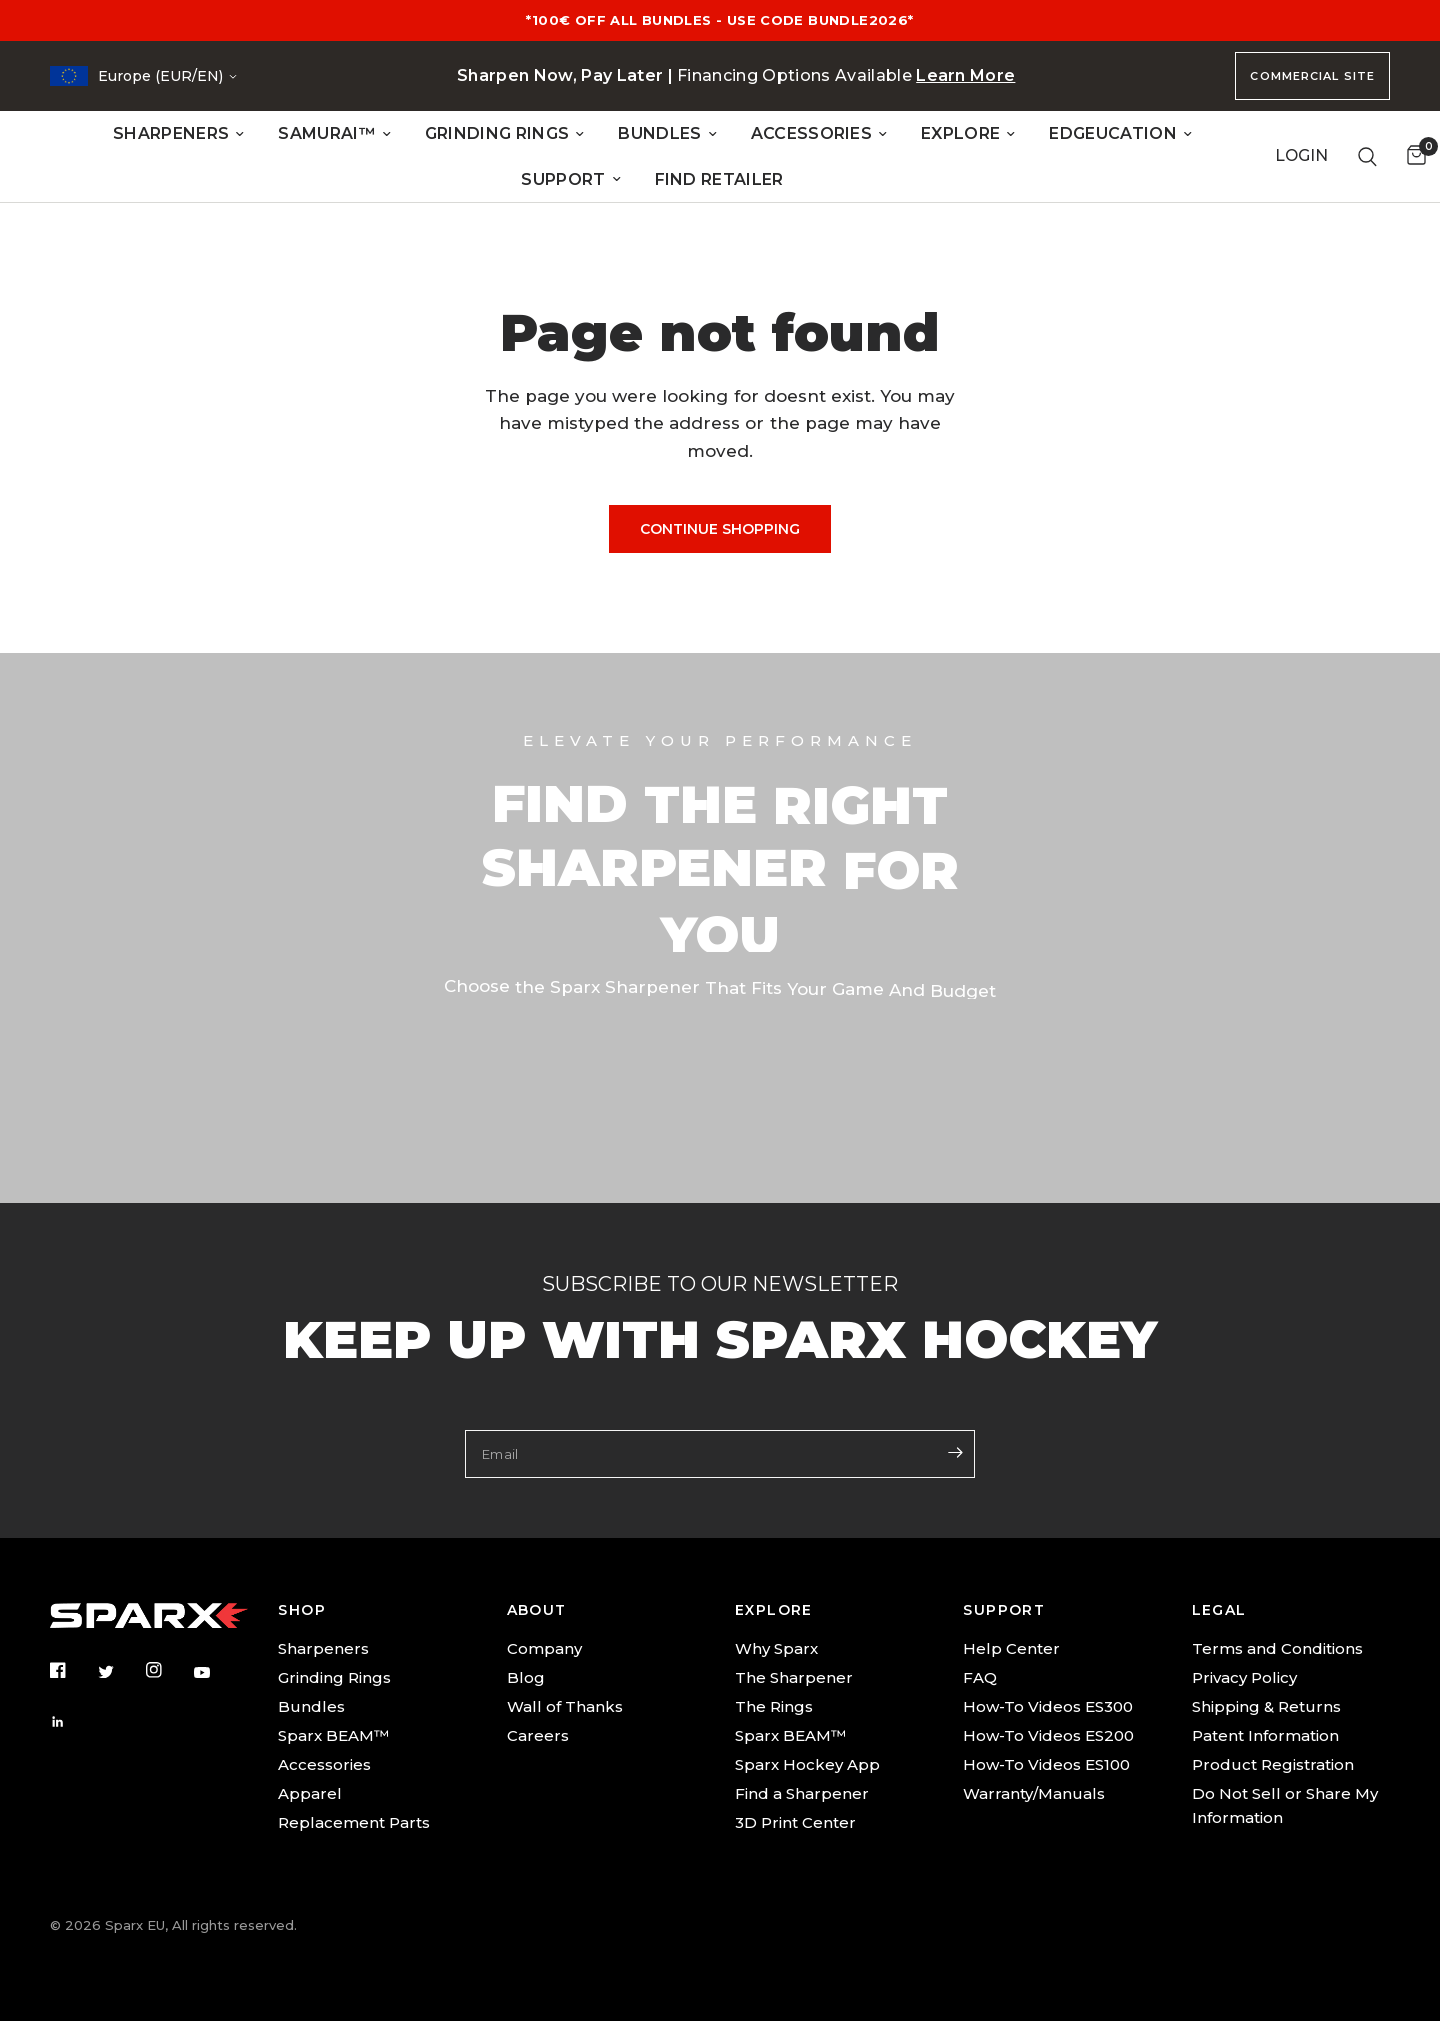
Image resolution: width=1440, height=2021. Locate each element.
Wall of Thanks (565, 1706)
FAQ (980, 1677)
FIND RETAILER (719, 179)
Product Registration (1273, 1764)
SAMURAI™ (334, 133)
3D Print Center (795, 1822)
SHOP (302, 1610)
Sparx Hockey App (807, 1764)
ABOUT (537, 1610)
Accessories (324, 1764)
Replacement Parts (354, 1822)
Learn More (965, 75)
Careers (538, 1735)
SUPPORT (570, 179)
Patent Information (1265, 1735)
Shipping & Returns (1266, 1706)
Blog (526, 1677)
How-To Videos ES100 (1046, 1764)
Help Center (1011, 1648)
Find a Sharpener (802, 1793)
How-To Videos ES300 (1048, 1706)
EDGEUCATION (1120, 133)
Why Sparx (776, 1648)
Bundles (311, 1706)
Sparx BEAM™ (333, 1735)
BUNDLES (667, 133)
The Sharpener (794, 1677)
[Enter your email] (955, 1452)
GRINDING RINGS (504, 133)
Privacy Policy (1244, 1677)
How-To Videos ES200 (1048, 1735)
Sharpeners (323, 1648)
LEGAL (1219, 1610)
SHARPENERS (178, 133)
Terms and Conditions (1277, 1648)
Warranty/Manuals (1034, 1793)
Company (544, 1648)
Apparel (310, 1793)
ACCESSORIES (819, 133)
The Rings (774, 1706)
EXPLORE (968, 133)
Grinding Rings (334, 1677)
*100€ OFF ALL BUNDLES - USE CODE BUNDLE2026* (719, 20)
